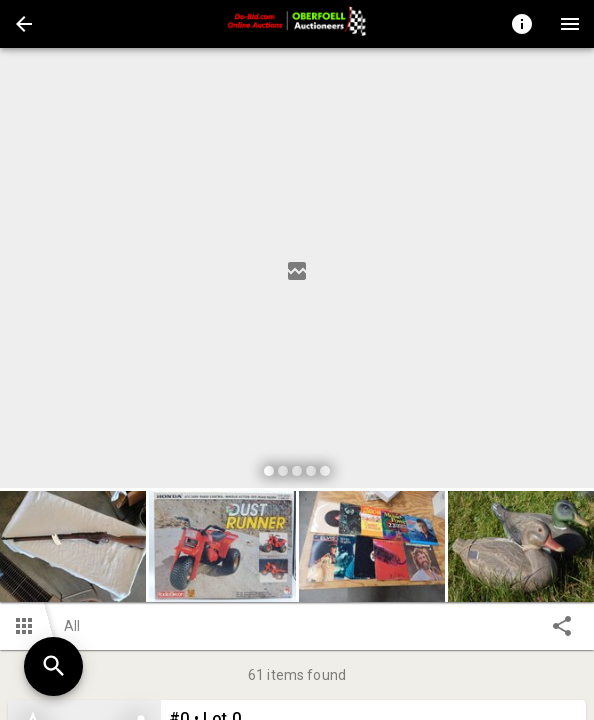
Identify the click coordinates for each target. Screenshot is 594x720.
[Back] (24, 24)
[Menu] (570, 24)
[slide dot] (269, 471)
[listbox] (297, 271)
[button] (24, 24)
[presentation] (297, 24)
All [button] (72, 626)
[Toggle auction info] (522, 24)
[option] (297, 271)
